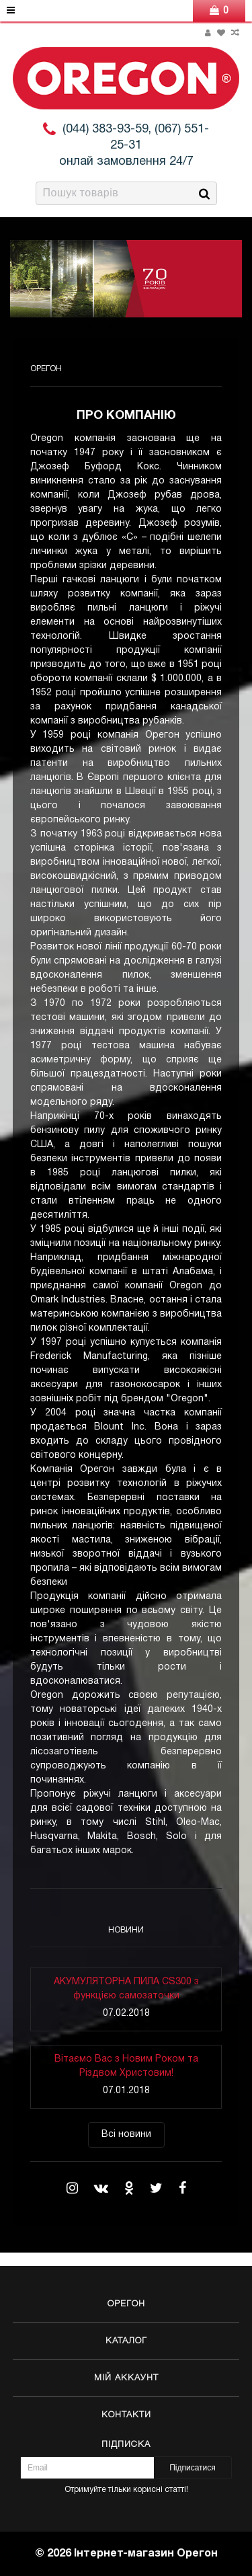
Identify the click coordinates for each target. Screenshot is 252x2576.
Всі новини (126, 2134)
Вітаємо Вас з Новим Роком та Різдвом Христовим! (126, 2066)
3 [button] (109, 327)
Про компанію (126, 416)
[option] (126, 278)
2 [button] (89, 327)
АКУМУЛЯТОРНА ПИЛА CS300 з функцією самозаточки (126, 1989)
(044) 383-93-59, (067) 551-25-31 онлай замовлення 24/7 (134, 145)
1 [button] (69, 327)
